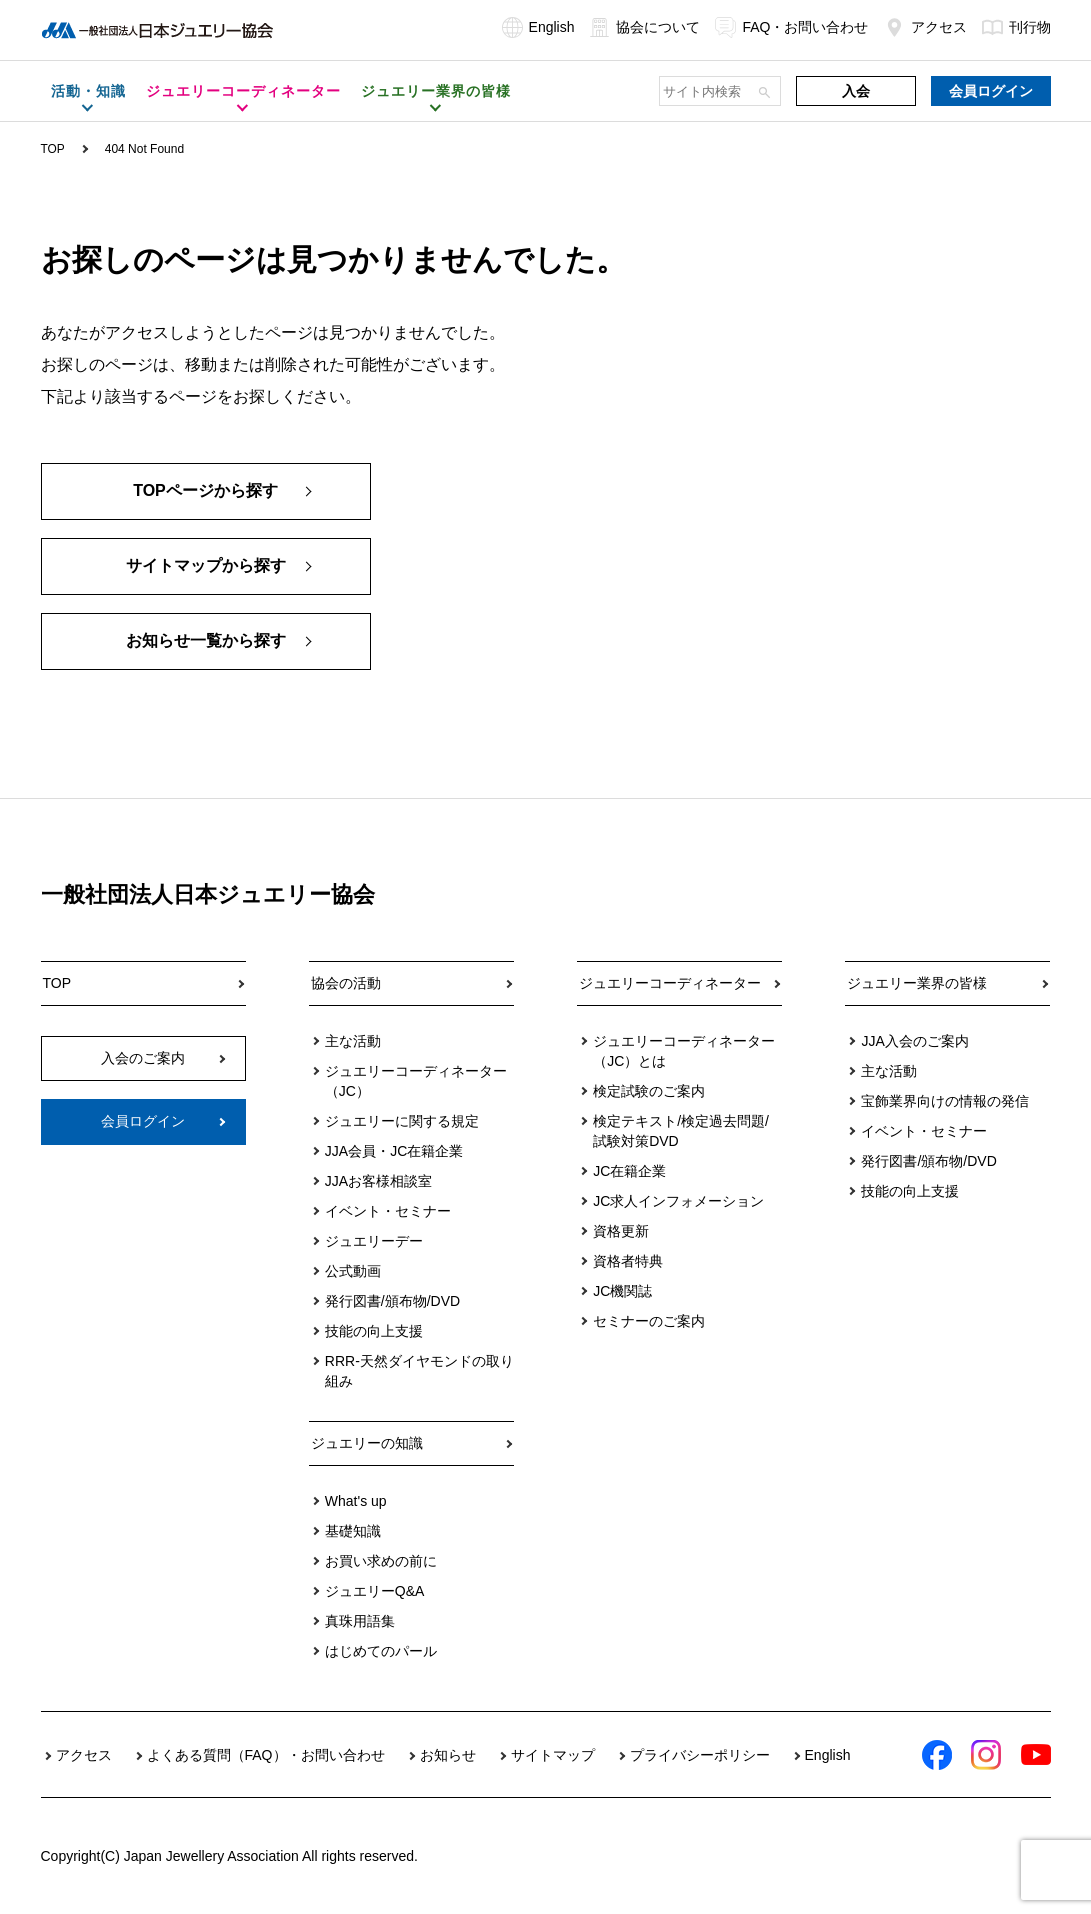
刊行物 (1016, 27)
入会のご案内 (143, 1058)
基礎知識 (353, 1531)
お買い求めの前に (381, 1561)
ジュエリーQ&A (375, 1591)
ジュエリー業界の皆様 (917, 983)
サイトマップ (553, 1755)
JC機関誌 (622, 1291)
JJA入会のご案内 (914, 1041)
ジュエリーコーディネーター (670, 983)
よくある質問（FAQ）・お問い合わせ (266, 1755)
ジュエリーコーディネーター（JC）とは (684, 1051)
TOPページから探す (205, 491)
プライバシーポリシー (700, 1755)
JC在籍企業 (629, 1171)
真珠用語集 (360, 1621)
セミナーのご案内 (649, 1321)
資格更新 (621, 1231)
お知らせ (448, 1755)
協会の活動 (346, 983)
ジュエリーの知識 (367, 1443)
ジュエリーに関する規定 (402, 1121)
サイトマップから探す (206, 566)
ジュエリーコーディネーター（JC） (416, 1081)
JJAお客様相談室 (378, 1181)
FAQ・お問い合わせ (791, 27)
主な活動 (353, 1041)
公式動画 (353, 1271)
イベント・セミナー (388, 1211)
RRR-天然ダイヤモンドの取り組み (419, 1371)
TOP (53, 149)
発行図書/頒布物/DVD (392, 1301)
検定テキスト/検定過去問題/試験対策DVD (681, 1131)
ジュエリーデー (374, 1241)
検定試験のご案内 (649, 1091)
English (538, 27)
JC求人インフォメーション (678, 1201)
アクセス (925, 27)
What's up (356, 1501)
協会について (644, 27)
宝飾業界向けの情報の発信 (945, 1101)
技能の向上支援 (374, 1331)
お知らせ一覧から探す (206, 641)
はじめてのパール (381, 1651)
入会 (856, 91)
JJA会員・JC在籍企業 (394, 1151)
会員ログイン (991, 91)
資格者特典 (628, 1261)
